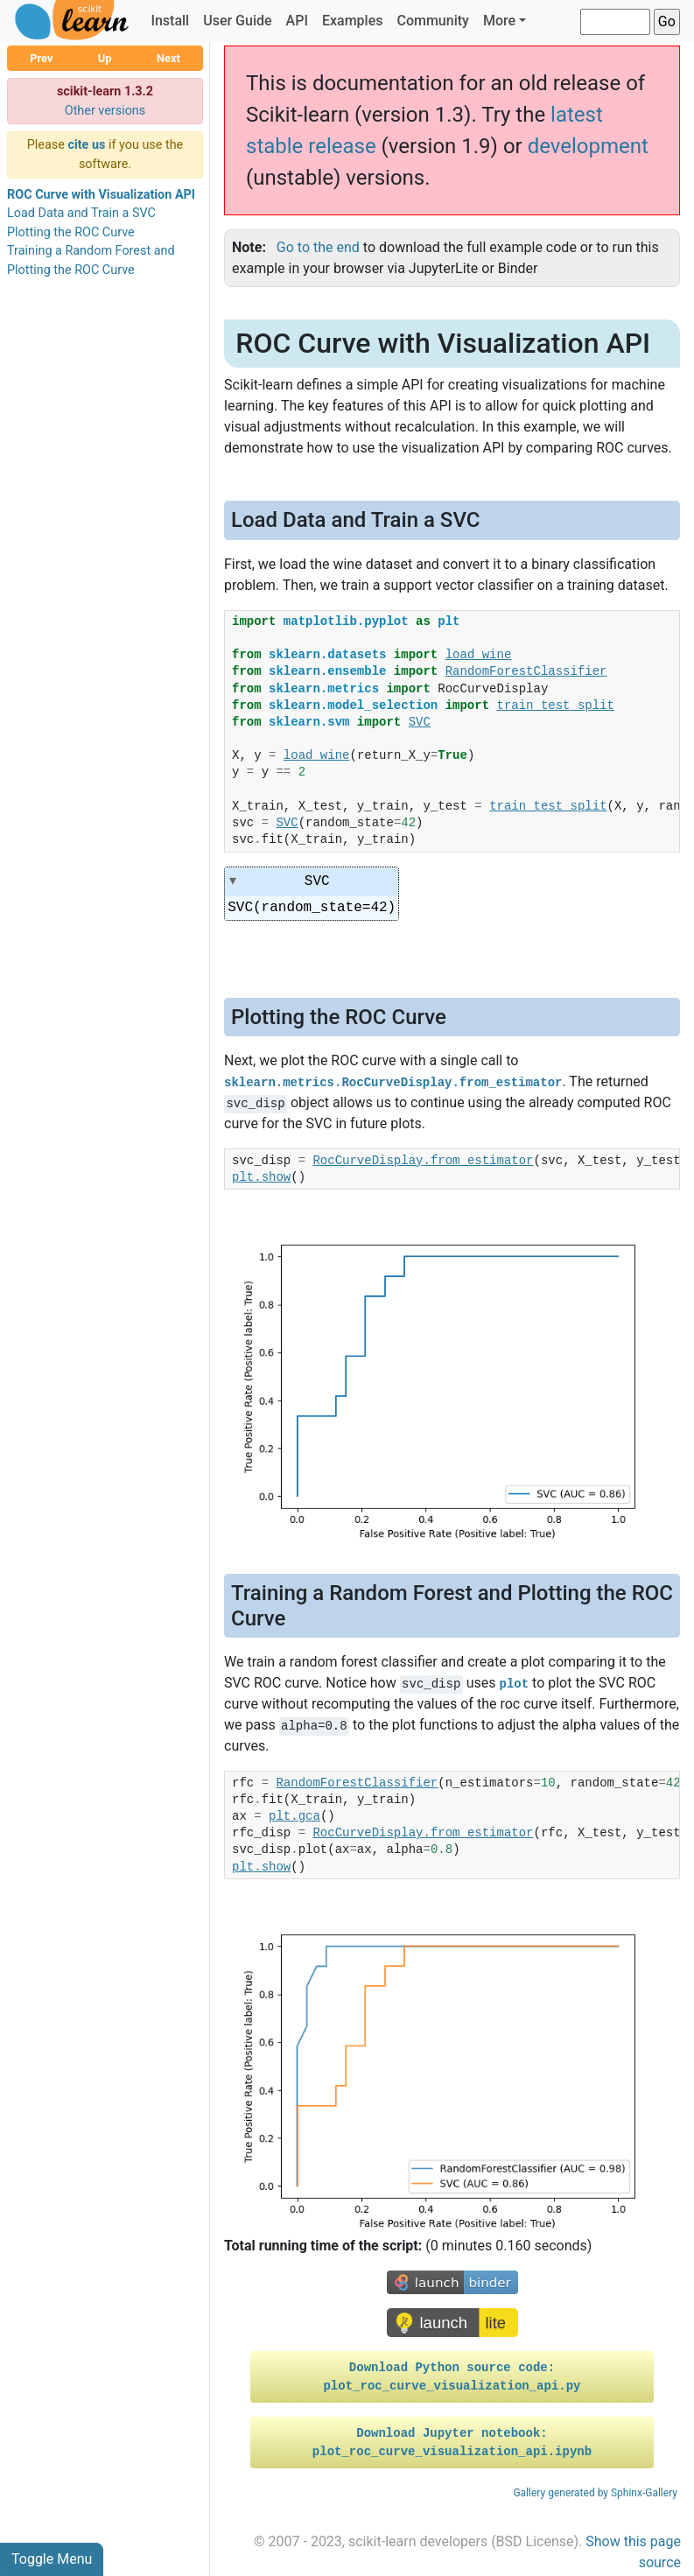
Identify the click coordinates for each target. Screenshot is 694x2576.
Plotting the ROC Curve (71, 232)
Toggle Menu (51, 2559)
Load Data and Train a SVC (81, 213)
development (588, 146)
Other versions (105, 110)
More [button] (499, 20)
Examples (352, 20)
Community (432, 20)
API (297, 20)
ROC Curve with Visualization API (101, 194)
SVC (318, 881)
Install (170, 20)
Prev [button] (41, 58)
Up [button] (105, 58)
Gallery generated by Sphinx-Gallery (595, 2493)
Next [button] (168, 58)
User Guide (237, 20)
